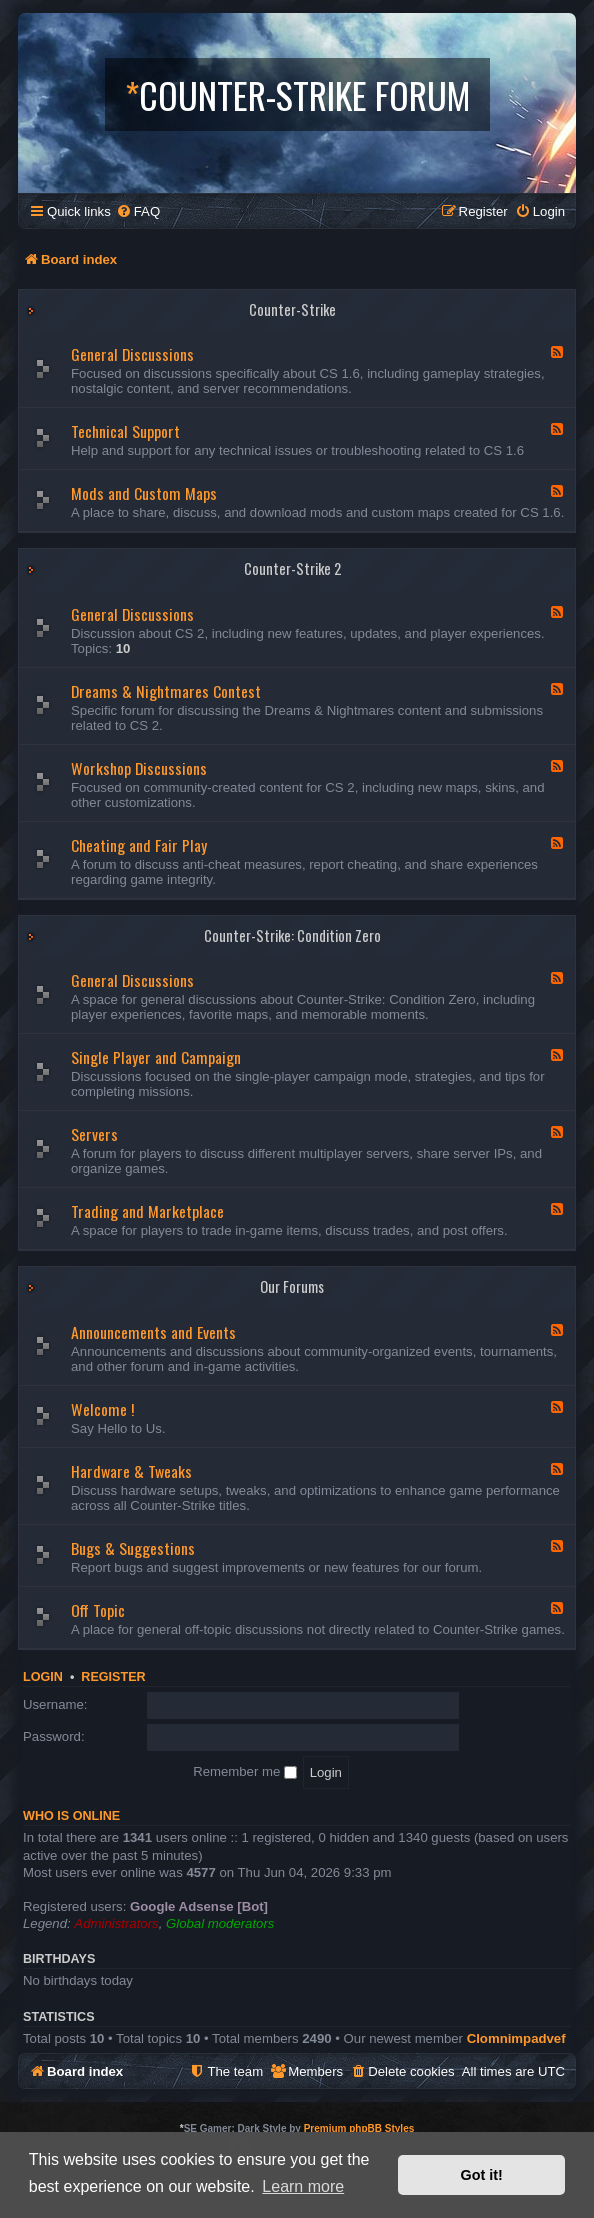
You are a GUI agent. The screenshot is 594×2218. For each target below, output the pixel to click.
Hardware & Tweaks (131, 1471)
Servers (94, 1134)
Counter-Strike (292, 309)
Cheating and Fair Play (139, 845)
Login (43, 1677)
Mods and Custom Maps (144, 493)
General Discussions (132, 354)
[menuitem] (138, 211)
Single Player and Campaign (156, 1057)
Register (113, 1677)
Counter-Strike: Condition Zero (292, 935)
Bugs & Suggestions (133, 1548)
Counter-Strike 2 (292, 568)
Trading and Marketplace (147, 1211)
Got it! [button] (482, 2175)
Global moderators (220, 1923)
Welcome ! (102, 1409)
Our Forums (292, 1286)
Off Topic (98, 1610)
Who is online (71, 1816)
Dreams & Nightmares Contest (166, 691)
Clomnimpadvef (516, 2038)
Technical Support (125, 431)
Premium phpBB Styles (359, 2128)
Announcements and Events (153, 1332)
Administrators (116, 1923)
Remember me (245, 1771)
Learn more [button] (303, 2186)
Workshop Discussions (139, 768)
